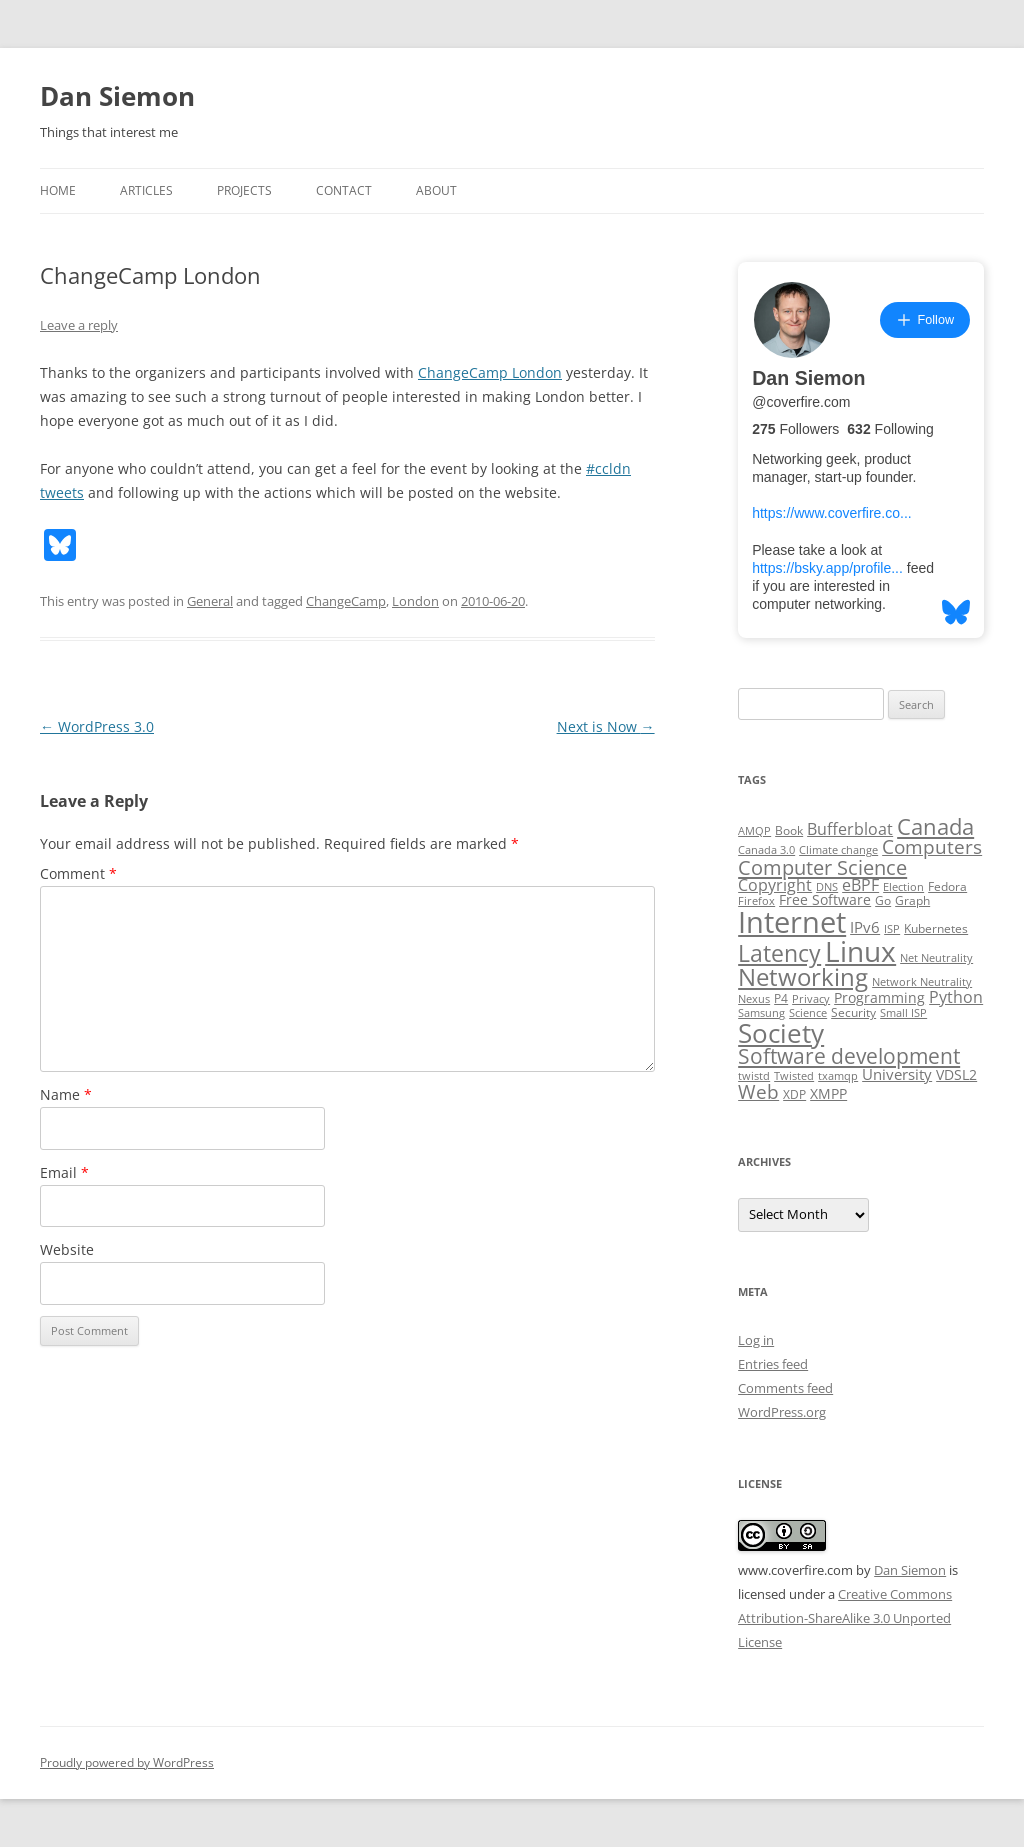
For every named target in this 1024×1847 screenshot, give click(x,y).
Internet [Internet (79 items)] (792, 922)
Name (66, 1094)
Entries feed (773, 1364)
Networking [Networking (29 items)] (803, 977)
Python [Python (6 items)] (956, 997)
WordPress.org (782, 1412)
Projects (244, 190)
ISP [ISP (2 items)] (892, 929)
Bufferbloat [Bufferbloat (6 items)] (850, 829)
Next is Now (606, 726)
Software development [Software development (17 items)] (849, 1056)
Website (67, 1249)
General (210, 601)
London (415, 601)
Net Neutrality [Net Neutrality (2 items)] (936, 958)
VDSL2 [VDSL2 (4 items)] (956, 1075)
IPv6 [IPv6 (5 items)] (865, 927)
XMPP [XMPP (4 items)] (828, 1094)
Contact (344, 190)
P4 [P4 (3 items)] (781, 998)
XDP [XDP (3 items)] (794, 1094)
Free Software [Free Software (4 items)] (825, 900)
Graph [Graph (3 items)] (912, 900)
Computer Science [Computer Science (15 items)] (822, 867)
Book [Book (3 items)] (789, 830)
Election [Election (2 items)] (903, 887)
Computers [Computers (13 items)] (932, 846)
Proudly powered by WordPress (127, 1762)
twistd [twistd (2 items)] (754, 1076)
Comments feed (785, 1388)
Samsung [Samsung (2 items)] (761, 1013)
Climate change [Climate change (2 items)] (838, 850)
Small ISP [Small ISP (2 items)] (903, 1013)
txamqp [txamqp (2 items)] (838, 1076)
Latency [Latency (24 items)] (779, 953)
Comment (78, 873)
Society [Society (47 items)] (781, 1033)
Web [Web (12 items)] (758, 1092)
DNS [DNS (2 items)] (827, 887)
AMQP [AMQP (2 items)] (754, 831)
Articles (146, 190)
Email (64, 1172)
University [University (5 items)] (897, 1074)
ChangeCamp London (490, 372)
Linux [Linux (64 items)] (860, 951)
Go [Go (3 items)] (883, 900)
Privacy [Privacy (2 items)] (811, 999)
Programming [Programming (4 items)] (879, 998)
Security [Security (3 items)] (853, 1012)
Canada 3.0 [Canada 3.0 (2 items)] (766, 850)
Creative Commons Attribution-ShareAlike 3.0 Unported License (845, 1618)
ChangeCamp (346, 601)
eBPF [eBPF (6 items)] (860, 885)
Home (58, 190)
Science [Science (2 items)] (808, 1013)
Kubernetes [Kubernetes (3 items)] (936, 928)
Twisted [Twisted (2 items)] (794, 1076)
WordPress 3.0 (97, 726)
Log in (756, 1340)
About (436, 190)
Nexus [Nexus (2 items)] (754, 999)
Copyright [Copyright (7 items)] (775, 885)
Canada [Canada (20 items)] (935, 826)
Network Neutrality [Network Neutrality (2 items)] (922, 982)
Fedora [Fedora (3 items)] (947, 886)
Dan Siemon (117, 96)
